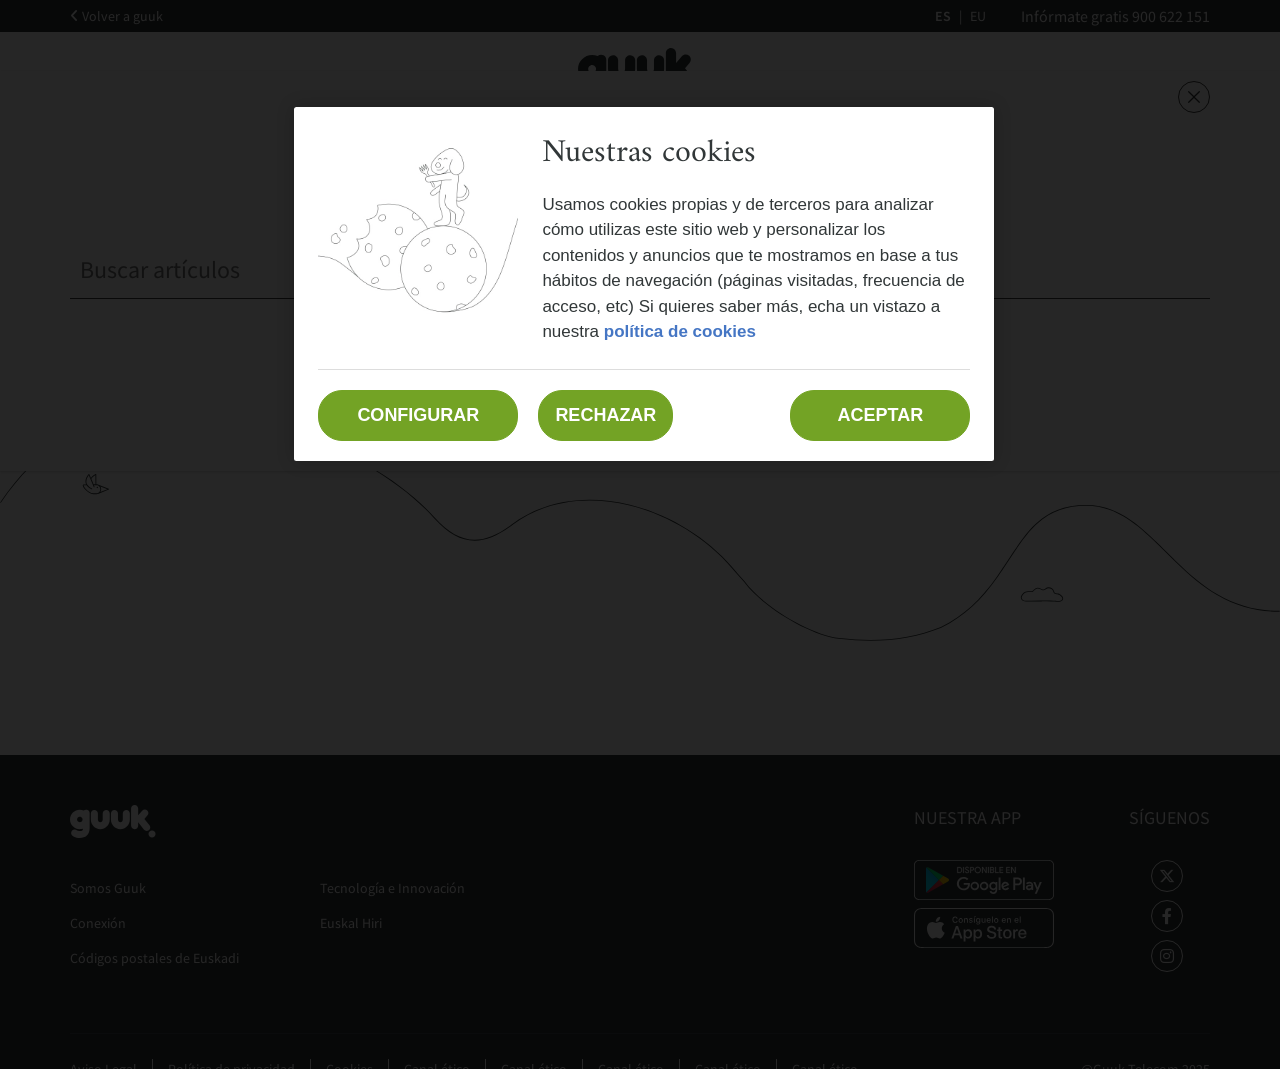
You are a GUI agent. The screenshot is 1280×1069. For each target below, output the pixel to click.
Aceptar (881, 415)
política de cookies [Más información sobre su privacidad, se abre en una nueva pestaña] (680, 331)
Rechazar (605, 415)
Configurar (418, 415)
